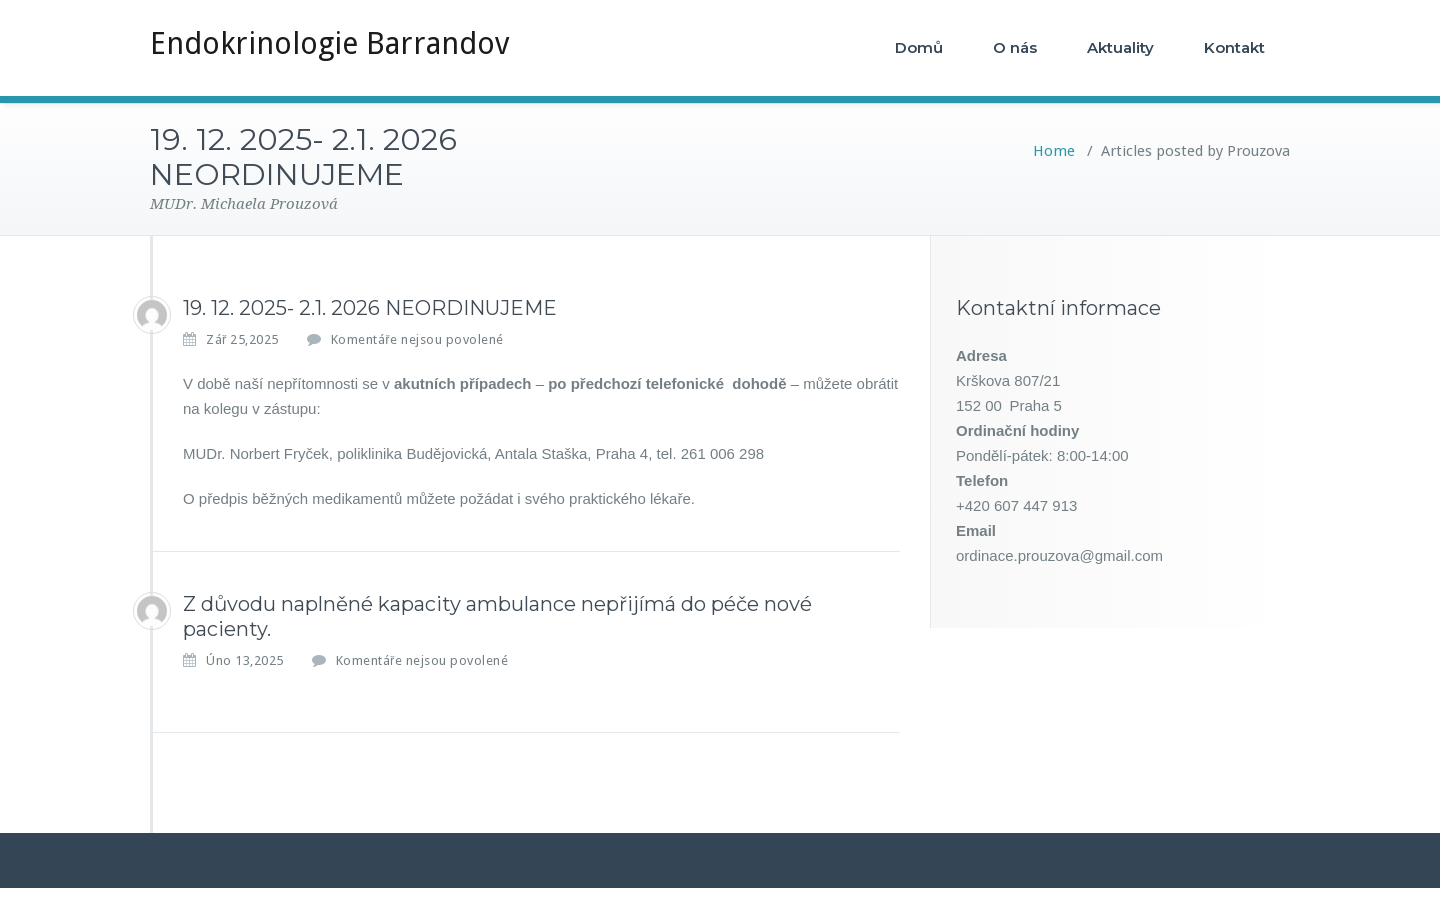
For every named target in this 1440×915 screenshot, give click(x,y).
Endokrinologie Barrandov (329, 43)
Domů (919, 47)
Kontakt (1234, 47)
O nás (1015, 47)
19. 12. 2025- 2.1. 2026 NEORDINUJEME (370, 308)
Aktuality (1120, 47)
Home (1054, 151)
